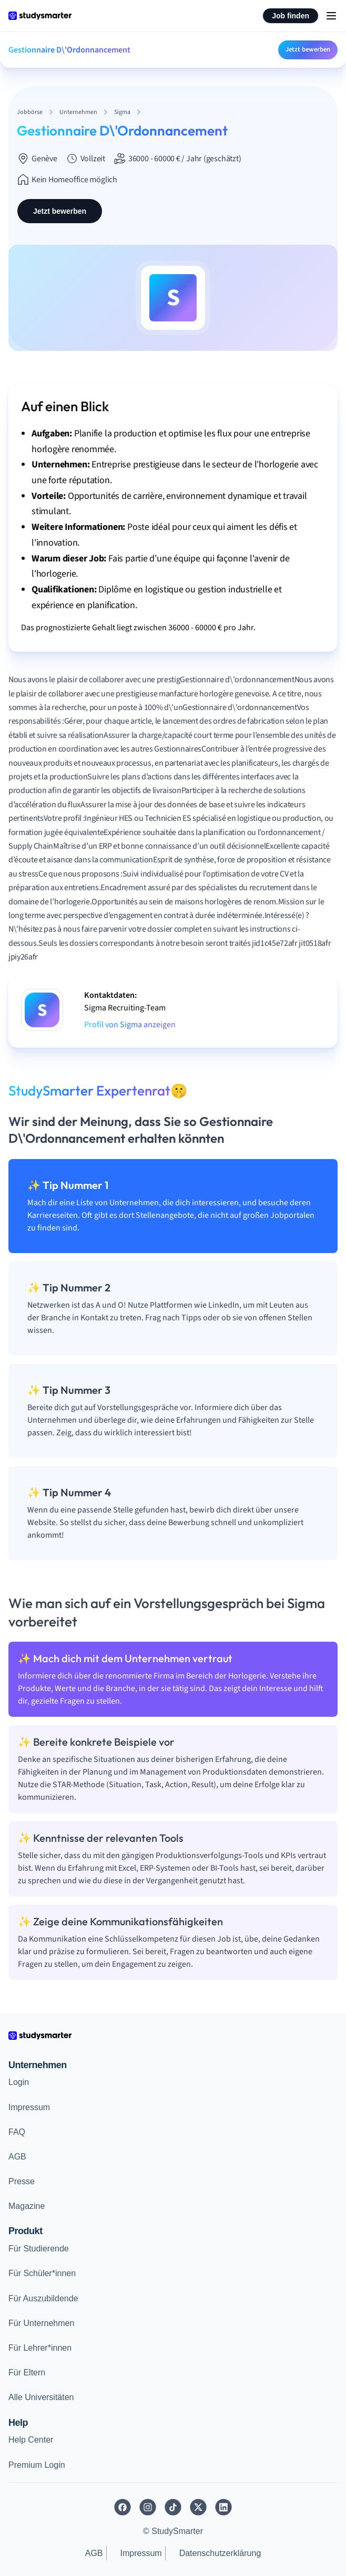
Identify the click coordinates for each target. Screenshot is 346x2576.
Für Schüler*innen (42, 2273)
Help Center (30, 2439)
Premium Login (36, 2464)
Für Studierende (38, 2248)
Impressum (29, 2107)
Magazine (26, 2206)
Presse (21, 2181)
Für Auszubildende (43, 2298)
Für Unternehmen (41, 2323)
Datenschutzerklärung (220, 2553)
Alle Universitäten (41, 2397)
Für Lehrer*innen (40, 2347)
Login (18, 2082)
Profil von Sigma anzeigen (130, 1024)
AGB (17, 2156)
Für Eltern (26, 2372)
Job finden (290, 16)
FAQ (16, 2131)
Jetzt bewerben (308, 49)
